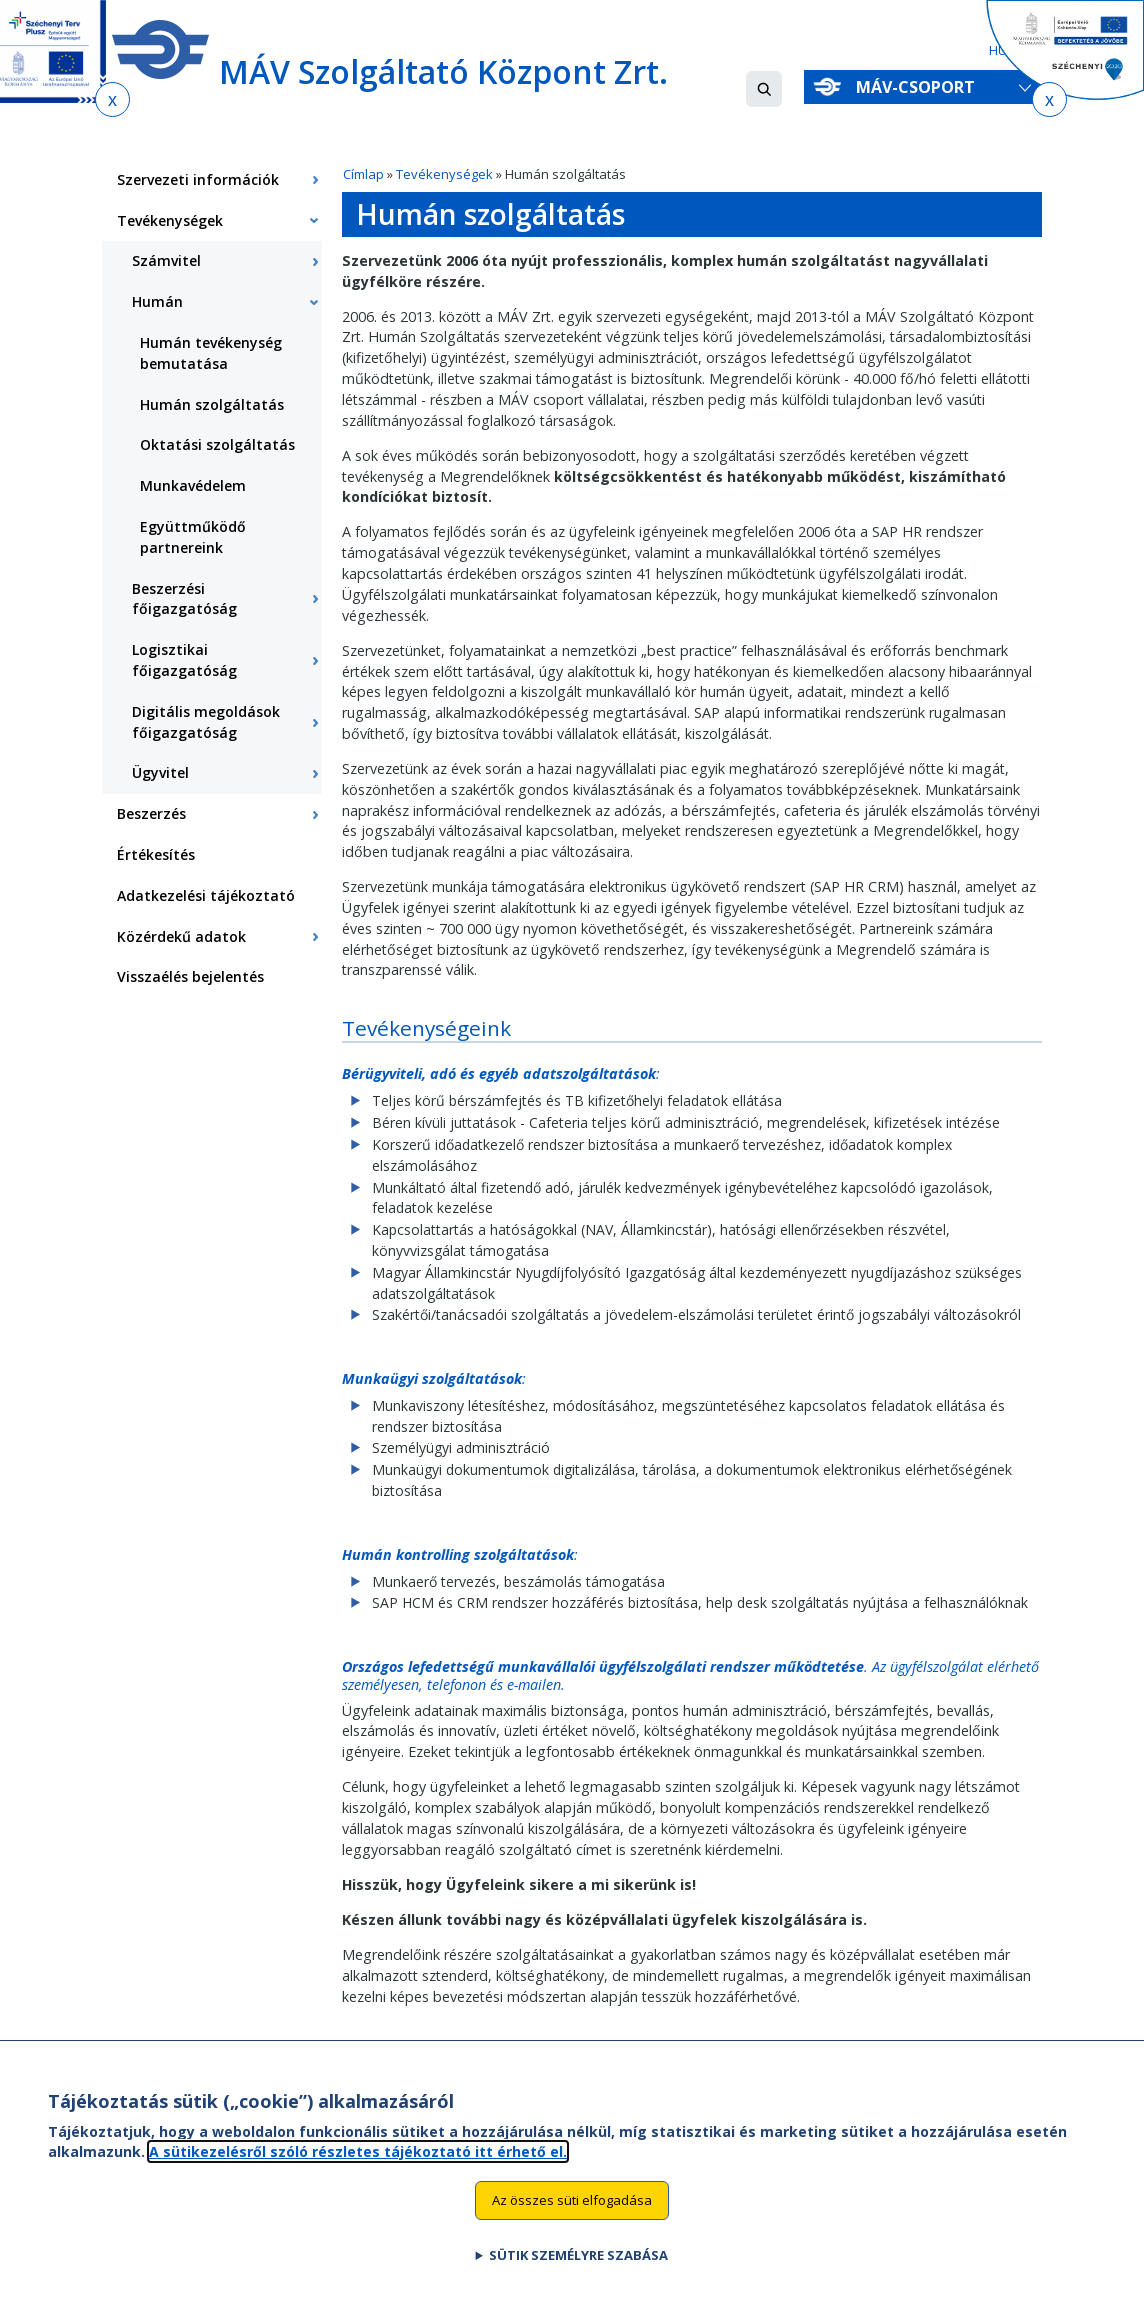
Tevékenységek (444, 174)
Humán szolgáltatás (212, 404)
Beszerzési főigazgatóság (184, 599)
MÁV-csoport (919, 87)
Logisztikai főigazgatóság (184, 660)
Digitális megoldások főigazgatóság (206, 722)
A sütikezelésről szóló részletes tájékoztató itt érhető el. (358, 2162)
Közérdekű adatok (181, 936)
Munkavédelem (193, 485)
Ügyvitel (160, 772)
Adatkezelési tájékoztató (206, 895)
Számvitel (166, 260)
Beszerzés (151, 813)
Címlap (363, 174)
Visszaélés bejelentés (190, 976)
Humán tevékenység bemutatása (211, 353)
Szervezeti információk (198, 179)
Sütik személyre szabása (578, 2266)
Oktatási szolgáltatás (217, 444)
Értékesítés (156, 854)
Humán (157, 301)
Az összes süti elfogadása (572, 2211)
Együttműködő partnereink (193, 537)
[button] (764, 89)
